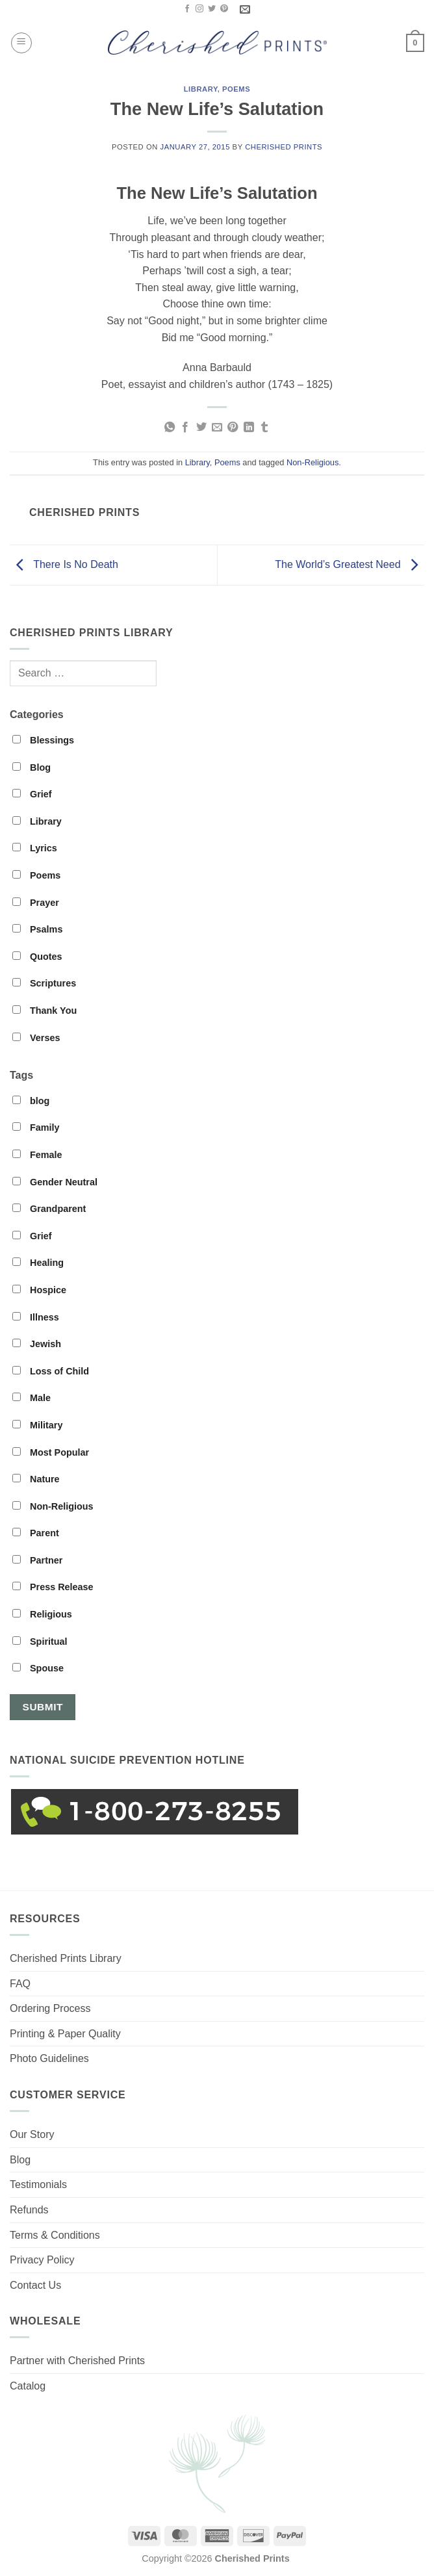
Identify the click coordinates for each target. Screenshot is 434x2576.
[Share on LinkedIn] (249, 427)
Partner (37, 1560)
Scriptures (44, 983)
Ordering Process (50, 2008)
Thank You (44, 1010)
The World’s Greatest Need (349, 564)
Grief (32, 794)
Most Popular (50, 1452)
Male (31, 1398)
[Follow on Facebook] (187, 9)
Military (37, 1425)
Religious (42, 1614)
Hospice (39, 1290)
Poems (236, 89)
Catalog (27, 2385)
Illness (35, 1317)
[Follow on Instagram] (199, 9)
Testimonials (38, 2184)
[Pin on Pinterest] (232, 427)
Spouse (38, 1668)
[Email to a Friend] (217, 427)
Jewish (36, 1344)
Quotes (37, 956)
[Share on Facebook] (185, 427)
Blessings (43, 740)
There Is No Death (64, 564)
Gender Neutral (54, 1182)
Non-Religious (312, 462)
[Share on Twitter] (201, 427)
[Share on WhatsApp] (169, 427)
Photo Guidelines (49, 2058)
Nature (36, 1479)
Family (36, 1127)
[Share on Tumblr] (264, 427)
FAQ (20, 1983)
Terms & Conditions (55, 2235)
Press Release (53, 1587)
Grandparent (49, 1209)
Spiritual (40, 1641)
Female (37, 1155)
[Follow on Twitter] (212, 9)
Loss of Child (50, 1371)
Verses (36, 1038)
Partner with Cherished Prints (77, 2360)
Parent (35, 1533)
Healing (38, 1262)
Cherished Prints (283, 147)
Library (201, 89)
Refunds (29, 2209)
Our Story (32, 2134)
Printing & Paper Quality (65, 2033)
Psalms (37, 929)
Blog (31, 767)
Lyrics (34, 848)
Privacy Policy (42, 2259)
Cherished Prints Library (65, 1958)
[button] (21, 42)
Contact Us (35, 2285)
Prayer (35, 902)
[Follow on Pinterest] (224, 9)
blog (30, 1101)
